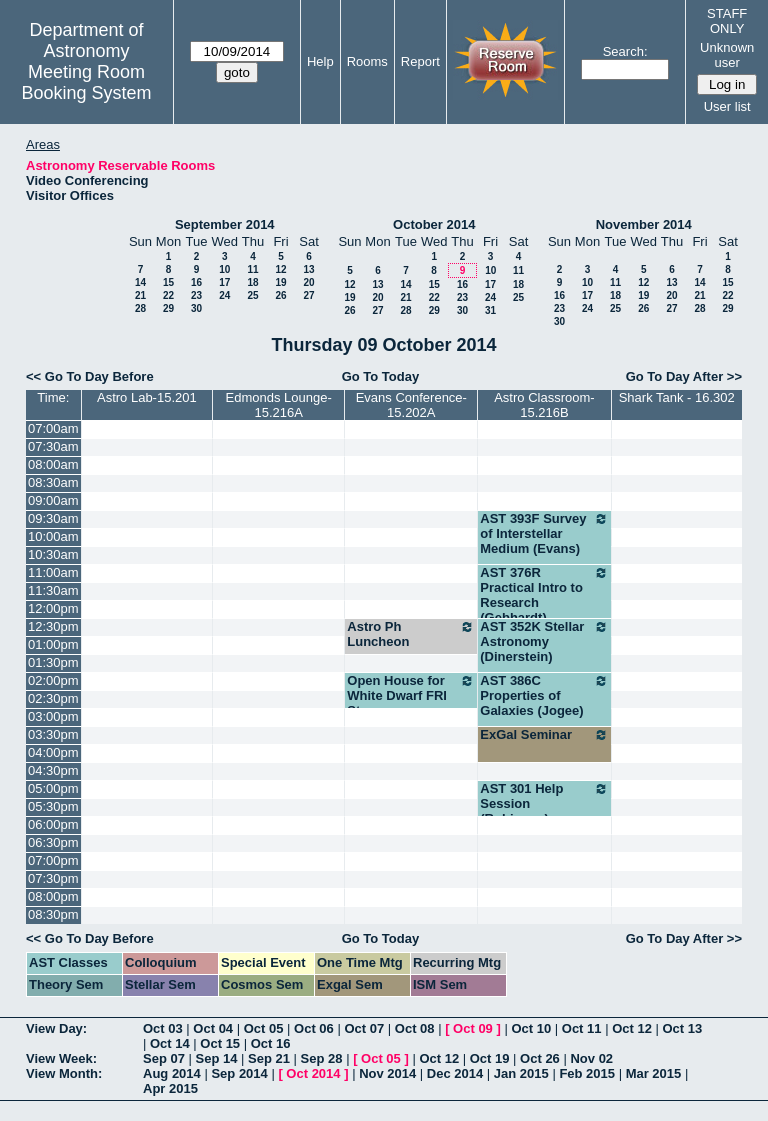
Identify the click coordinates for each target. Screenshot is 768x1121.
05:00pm (53, 788)
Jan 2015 (521, 1073)
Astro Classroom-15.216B (544, 405)
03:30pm (53, 734)
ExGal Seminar (544, 735)
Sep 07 (164, 1058)
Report (420, 61)
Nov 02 (591, 1058)
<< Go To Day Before (90, 376)
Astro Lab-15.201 (147, 397)
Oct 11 (582, 1028)
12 (280, 269)
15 (168, 282)
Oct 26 (540, 1058)
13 (308, 269)
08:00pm (53, 896)
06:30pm (53, 842)
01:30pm (53, 662)
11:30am (53, 590)
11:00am (53, 572)
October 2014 (434, 224)
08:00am (53, 464)
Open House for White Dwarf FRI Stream (411, 695)
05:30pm (53, 806)
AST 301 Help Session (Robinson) (544, 803)
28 (140, 308)
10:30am (53, 554)
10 (224, 269)
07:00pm (53, 860)
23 (196, 295)
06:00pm (53, 824)
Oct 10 (531, 1028)
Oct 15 (220, 1043)
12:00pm (53, 608)
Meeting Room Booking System (86, 82)
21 (140, 295)
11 (252, 269)
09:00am (53, 500)
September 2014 (225, 224)
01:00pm (53, 644)
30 (196, 308)
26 (280, 295)
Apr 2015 (170, 1088)
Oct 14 (170, 1043)
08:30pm (53, 914)
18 (252, 282)
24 (224, 295)
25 (252, 295)
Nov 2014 (387, 1073)
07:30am (53, 446)
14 (140, 282)
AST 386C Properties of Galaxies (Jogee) (544, 695)
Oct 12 (632, 1028)
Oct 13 (683, 1028)
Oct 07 (364, 1028)
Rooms (367, 61)
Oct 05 (264, 1028)
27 (308, 295)
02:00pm (53, 680)
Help (320, 61)
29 (168, 308)
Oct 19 (490, 1058)
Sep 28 (322, 1058)
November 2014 (644, 224)
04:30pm (53, 770)
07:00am (53, 428)
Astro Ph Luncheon (411, 634)
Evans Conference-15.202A (411, 405)
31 (490, 310)
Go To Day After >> (684, 376)
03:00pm (53, 716)
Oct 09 (473, 1028)
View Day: (56, 1028)
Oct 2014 (313, 1073)
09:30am (53, 518)
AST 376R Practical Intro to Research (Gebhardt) (544, 595)
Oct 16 (271, 1043)
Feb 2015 (587, 1073)
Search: (625, 51)
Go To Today (381, 376)
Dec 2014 (455, 1073)
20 (308, 282)
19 (280, 282)
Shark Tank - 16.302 (677, 397)
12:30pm (53, 626)
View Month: (64, 1073)
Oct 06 (314, 1028)
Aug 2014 (172, 1073)
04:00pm (53, 752)
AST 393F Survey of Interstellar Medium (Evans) (544, 533)
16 (196, 282)
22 (168, 295)
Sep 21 (269, 1058)
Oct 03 (163, 1028)
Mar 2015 (654, 1073)
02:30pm (53, 698)
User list (727, 106)
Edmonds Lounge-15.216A (279, 405)
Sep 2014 (239, 1073)
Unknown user (727, 55)
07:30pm (53, 878)
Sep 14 (217, 1058)
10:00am (53, 536)
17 (224, 282)
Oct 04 (213, 1028)
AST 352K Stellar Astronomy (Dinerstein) (544, 641)
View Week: (61, 1058)
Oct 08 (415, 1028)
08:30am (53, 482)
